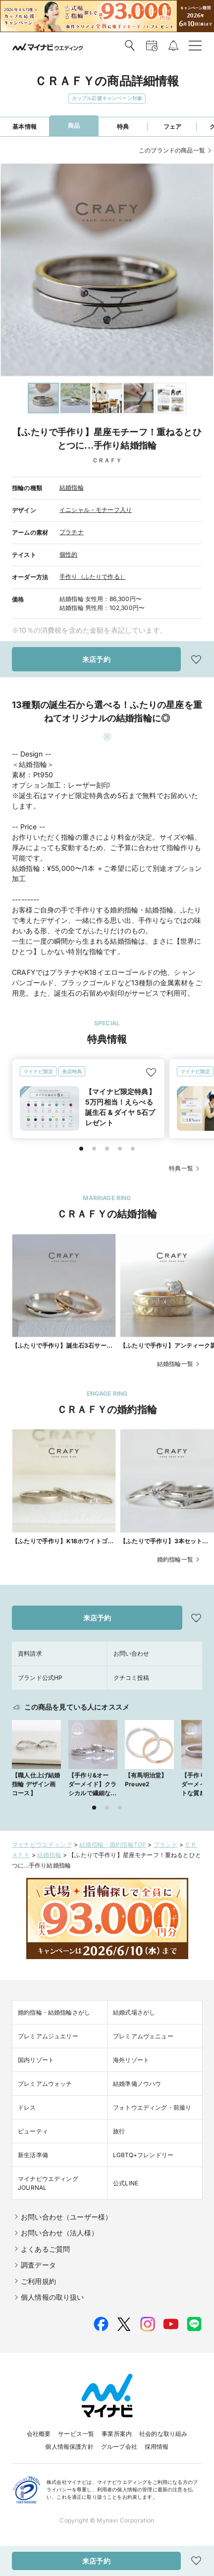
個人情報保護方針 (69, 2446)
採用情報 (157, 2446)
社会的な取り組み (163, 2433)
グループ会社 (119, 2446)
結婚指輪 (71, 487)
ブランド (166, 1844)
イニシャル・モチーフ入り (95, 509)
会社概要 (39, 2433)
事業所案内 (117, 2433)
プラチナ (71, 532)
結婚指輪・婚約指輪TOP (112, 1844)
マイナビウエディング (42, 1844)
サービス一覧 (76, 2433)
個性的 (68, 554)
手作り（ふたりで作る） (92, 576)
